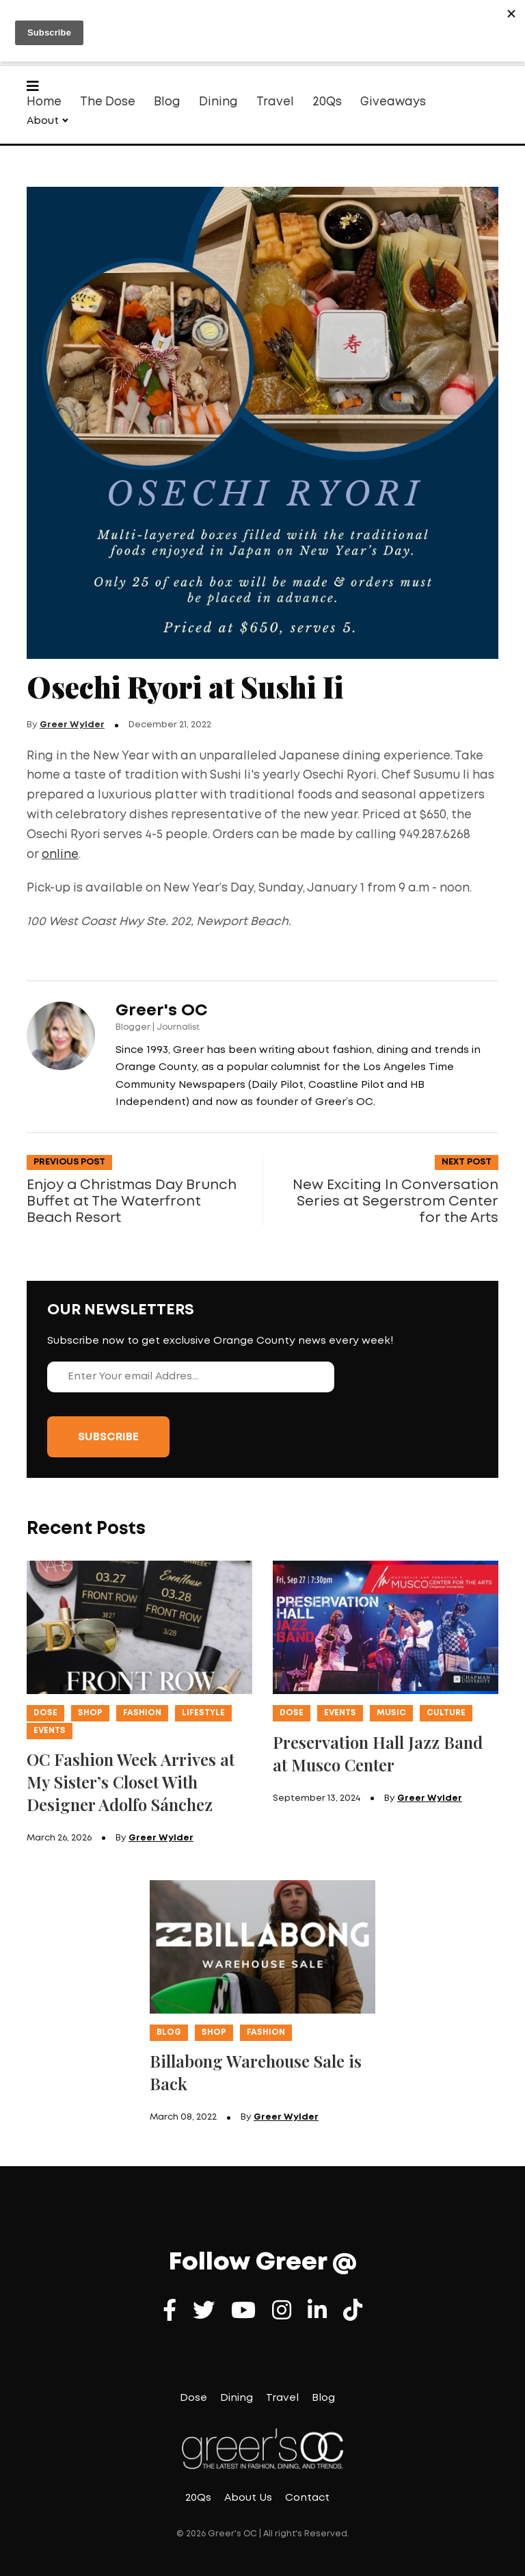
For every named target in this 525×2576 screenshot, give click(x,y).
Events (49, 1730)
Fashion (142, 1713)
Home (44, 102)
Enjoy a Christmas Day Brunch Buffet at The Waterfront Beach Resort (132, 1201)
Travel (275, 102)
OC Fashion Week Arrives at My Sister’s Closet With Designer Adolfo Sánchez (130, 1781)
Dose (45, 1713)
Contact (307, 2498)
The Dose (107, 102)
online (60, 855)
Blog (167, 102)
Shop (90, 1713)
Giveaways (393, 102)
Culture (446, 1713)
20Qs (327, 102)
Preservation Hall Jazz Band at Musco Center (378, 1753)
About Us (248, 2498)
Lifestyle (203, 1713)
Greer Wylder (72, 725)
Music (391, 1713)
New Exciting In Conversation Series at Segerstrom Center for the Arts (395, 1201)
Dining (218, 102)
